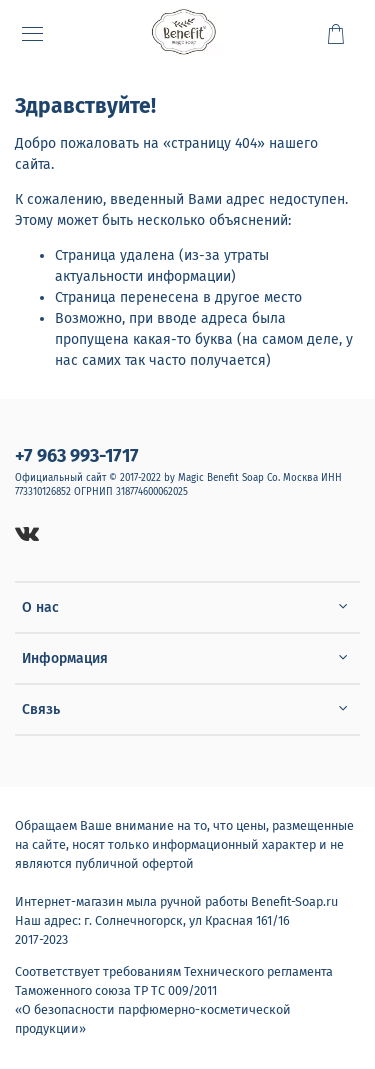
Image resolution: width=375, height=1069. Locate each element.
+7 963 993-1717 (77, 456)
